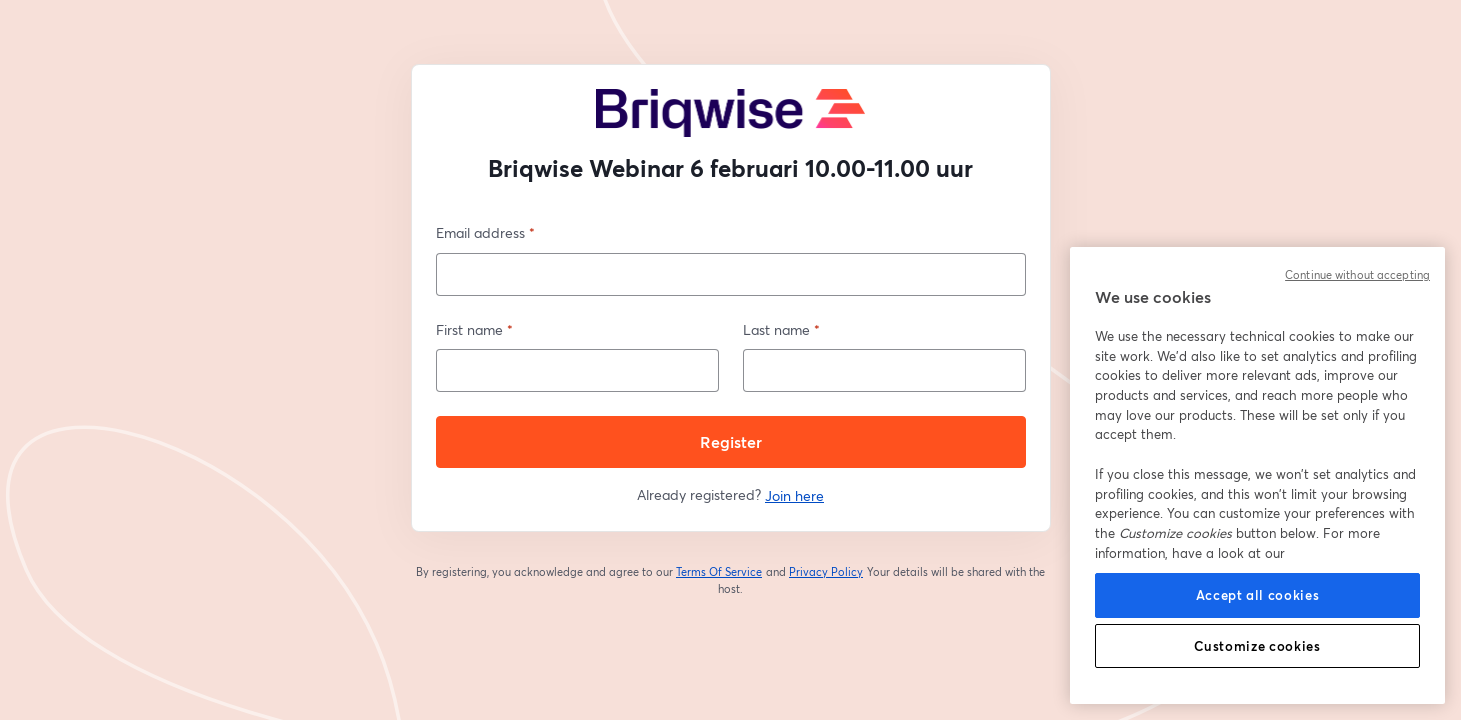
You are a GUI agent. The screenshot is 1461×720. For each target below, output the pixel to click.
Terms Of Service (719, 572)
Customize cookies (1257, 646)
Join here (794, 495)
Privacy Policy (826, 572)
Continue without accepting (1357, 275)
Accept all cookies (1258, 595)
